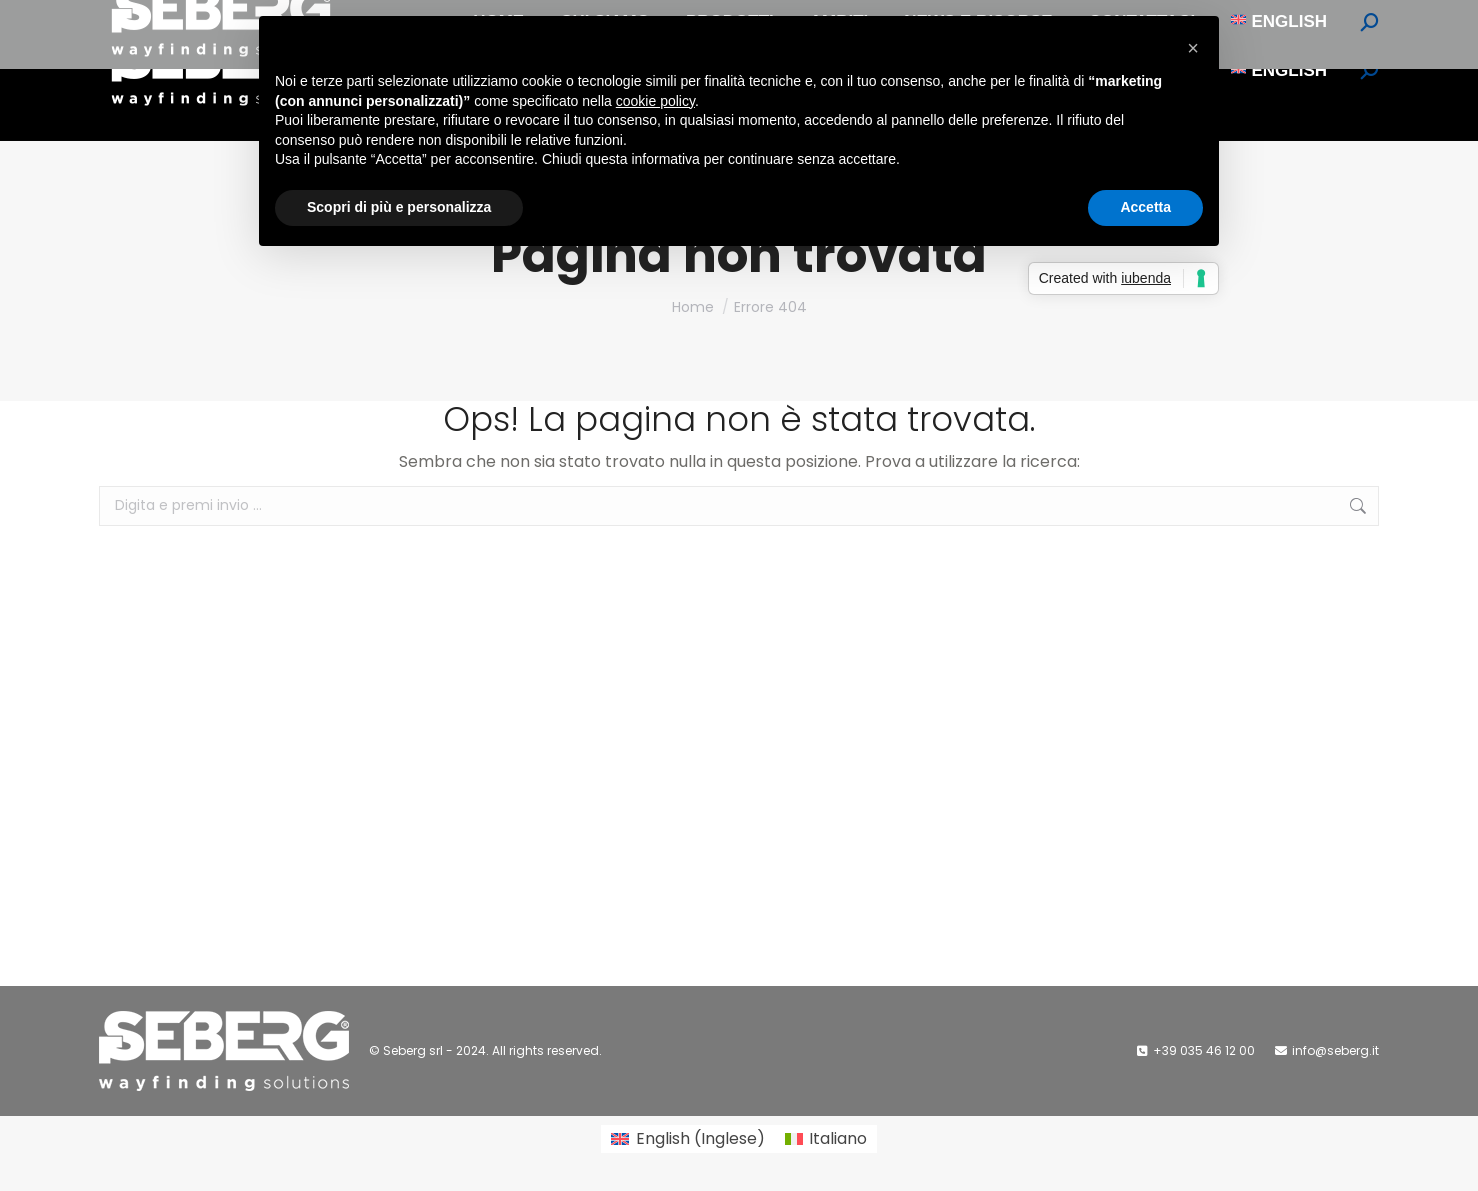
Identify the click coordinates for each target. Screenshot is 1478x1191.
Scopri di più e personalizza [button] (399, 207)
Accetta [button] (1145, 207)
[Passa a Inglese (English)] (687, 1139)
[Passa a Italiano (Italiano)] (826, 1139)
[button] (1193, 48)
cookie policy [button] (655, 101)
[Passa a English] (1279, 70)
